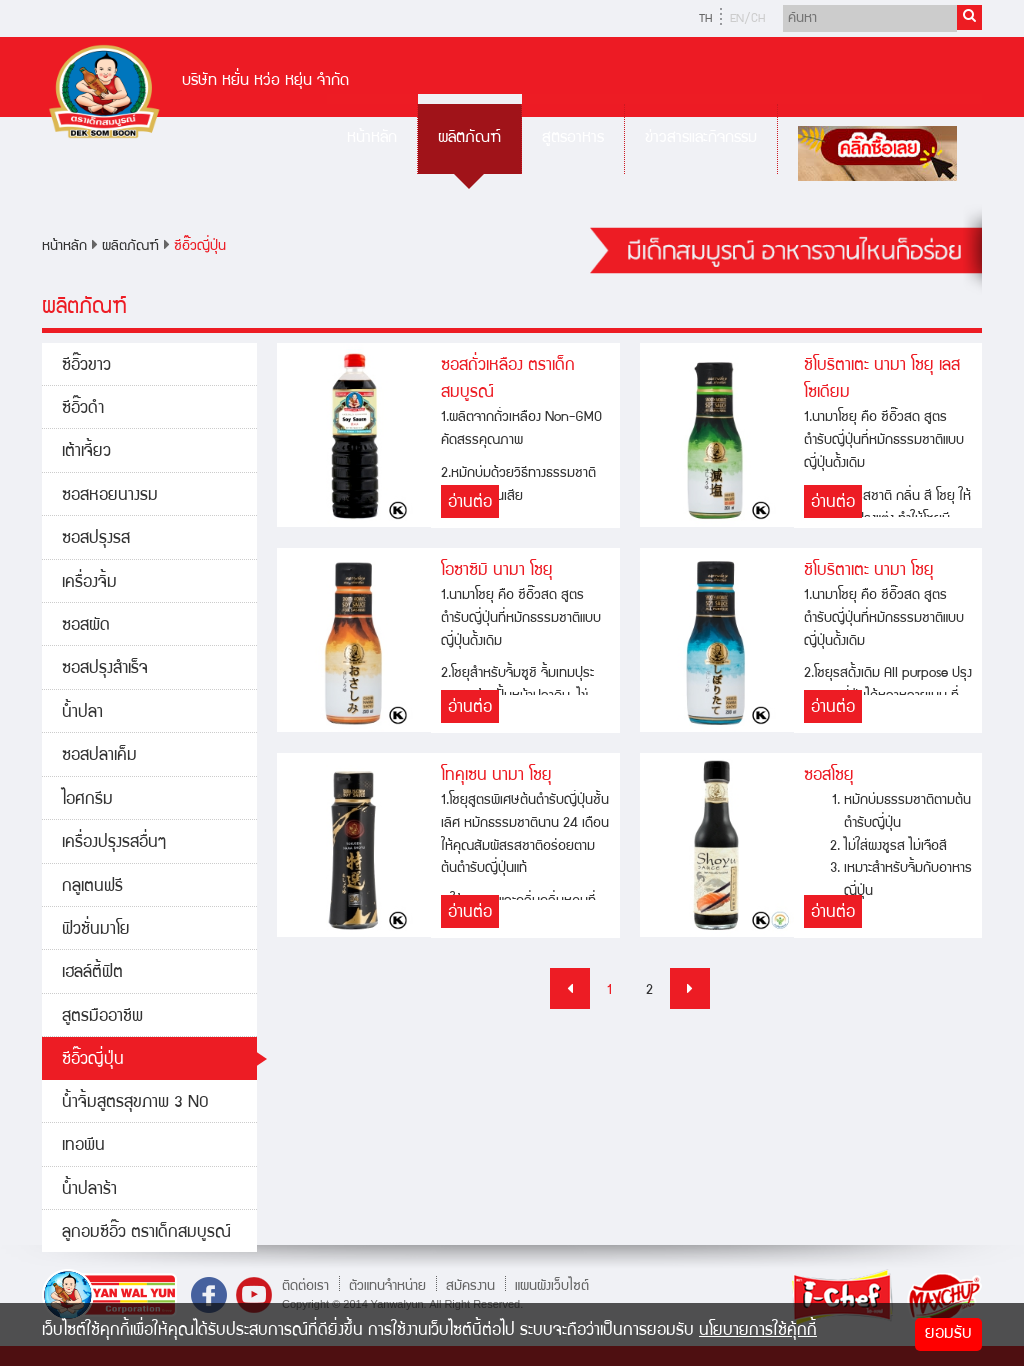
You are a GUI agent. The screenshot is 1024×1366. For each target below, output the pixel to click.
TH (705, 19)
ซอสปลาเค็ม (99, 756)
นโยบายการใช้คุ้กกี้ (758, 1331)
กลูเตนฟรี (92, 887)
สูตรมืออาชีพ (102, 1017)
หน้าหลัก (372, 138)
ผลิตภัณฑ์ (469, 138)
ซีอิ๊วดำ (83, 409)
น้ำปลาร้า (89, 1190)
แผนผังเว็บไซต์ (552, 1286)
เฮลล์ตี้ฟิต (92, 973)
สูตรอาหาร (573, 138)
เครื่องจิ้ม (89, 583)
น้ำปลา (82, 713)
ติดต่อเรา (305, 1286)
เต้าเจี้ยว (86, 452)
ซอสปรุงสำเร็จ (105, 669)
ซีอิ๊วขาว (86, 366)
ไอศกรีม (87, 800)
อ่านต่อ (470, 503)
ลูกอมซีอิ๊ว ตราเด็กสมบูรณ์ (146, 1233)
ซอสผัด (86, 626)
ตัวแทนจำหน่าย (387, 1286)
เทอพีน (83, 1146)
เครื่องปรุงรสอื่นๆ (114, 843)
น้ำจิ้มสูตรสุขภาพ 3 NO (135, 1103)
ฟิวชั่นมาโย (96, 930)
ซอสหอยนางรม (110, 496)
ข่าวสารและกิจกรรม (701, 138)
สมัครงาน (470, 1286)
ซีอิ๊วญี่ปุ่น (200, 247)
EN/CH (747, 19)
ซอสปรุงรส (96, 539)
